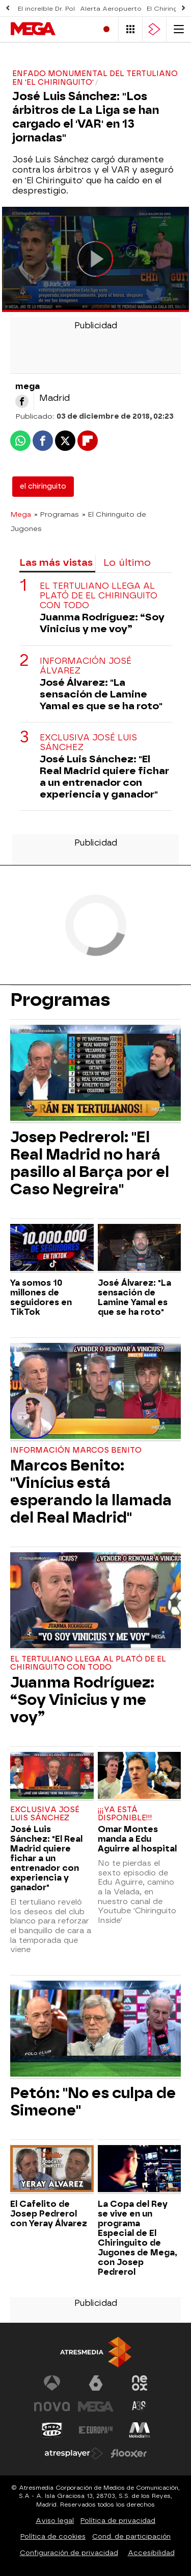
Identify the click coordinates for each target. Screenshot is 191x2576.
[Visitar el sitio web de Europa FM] (96, 2430)
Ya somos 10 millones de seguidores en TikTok (41, 1297)
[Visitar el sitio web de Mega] (96, 2406)
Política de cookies (53, 2536)
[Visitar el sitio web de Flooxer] (129, 2453)
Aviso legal (55, 2520)
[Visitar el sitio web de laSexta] (96, 2383)
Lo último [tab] (127, 562)
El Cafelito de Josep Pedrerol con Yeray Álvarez (48, 2213)
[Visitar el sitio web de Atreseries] (139, 2406)
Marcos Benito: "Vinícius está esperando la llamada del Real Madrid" (91, 1491)
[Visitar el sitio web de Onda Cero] (52, 2430)
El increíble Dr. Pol (46, 8)
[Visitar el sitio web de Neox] (139, 2383)
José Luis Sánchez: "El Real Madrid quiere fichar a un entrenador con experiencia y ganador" (104, 776)
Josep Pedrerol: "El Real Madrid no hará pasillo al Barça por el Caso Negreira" (89, 1163)
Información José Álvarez (85, 666)
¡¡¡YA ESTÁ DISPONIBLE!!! (125, 1813)
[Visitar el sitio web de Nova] (52, 2406)
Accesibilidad (151, 2553)
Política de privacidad (117, 2520)
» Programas (56, 514)
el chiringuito (43, 486)
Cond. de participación (131, 2536)
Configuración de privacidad (69, 2553)
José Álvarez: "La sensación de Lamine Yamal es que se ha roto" (101, 694)
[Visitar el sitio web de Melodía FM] (139, 2430)
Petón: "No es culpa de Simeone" (93, 2101)
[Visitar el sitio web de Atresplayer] (74, 2453)
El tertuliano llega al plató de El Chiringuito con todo (98, 595)
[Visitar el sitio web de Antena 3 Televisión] (52, 2383)
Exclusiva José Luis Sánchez (88, 742)
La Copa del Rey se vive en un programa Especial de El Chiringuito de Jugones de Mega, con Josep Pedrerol (137, 2238)
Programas (73, 51)
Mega (20, 514)
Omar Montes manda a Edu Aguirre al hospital (137, 1838)
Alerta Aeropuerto (111, 8)
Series (23, 51)
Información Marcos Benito (76, 1450)
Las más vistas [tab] (56, 562)
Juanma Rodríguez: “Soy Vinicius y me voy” (102, 623)
